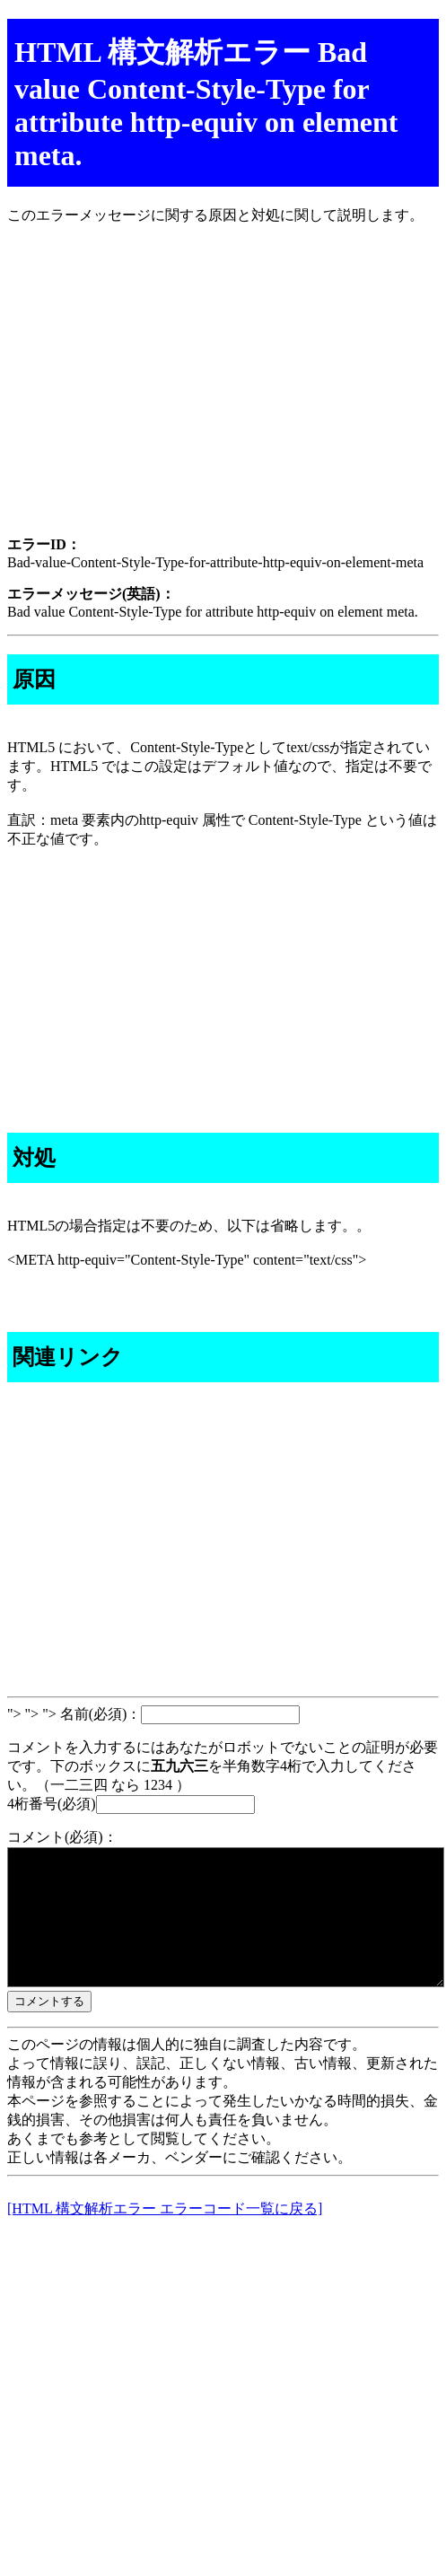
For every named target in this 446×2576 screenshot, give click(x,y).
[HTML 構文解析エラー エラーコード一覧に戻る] (164, 2235)
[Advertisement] (223, 395)
